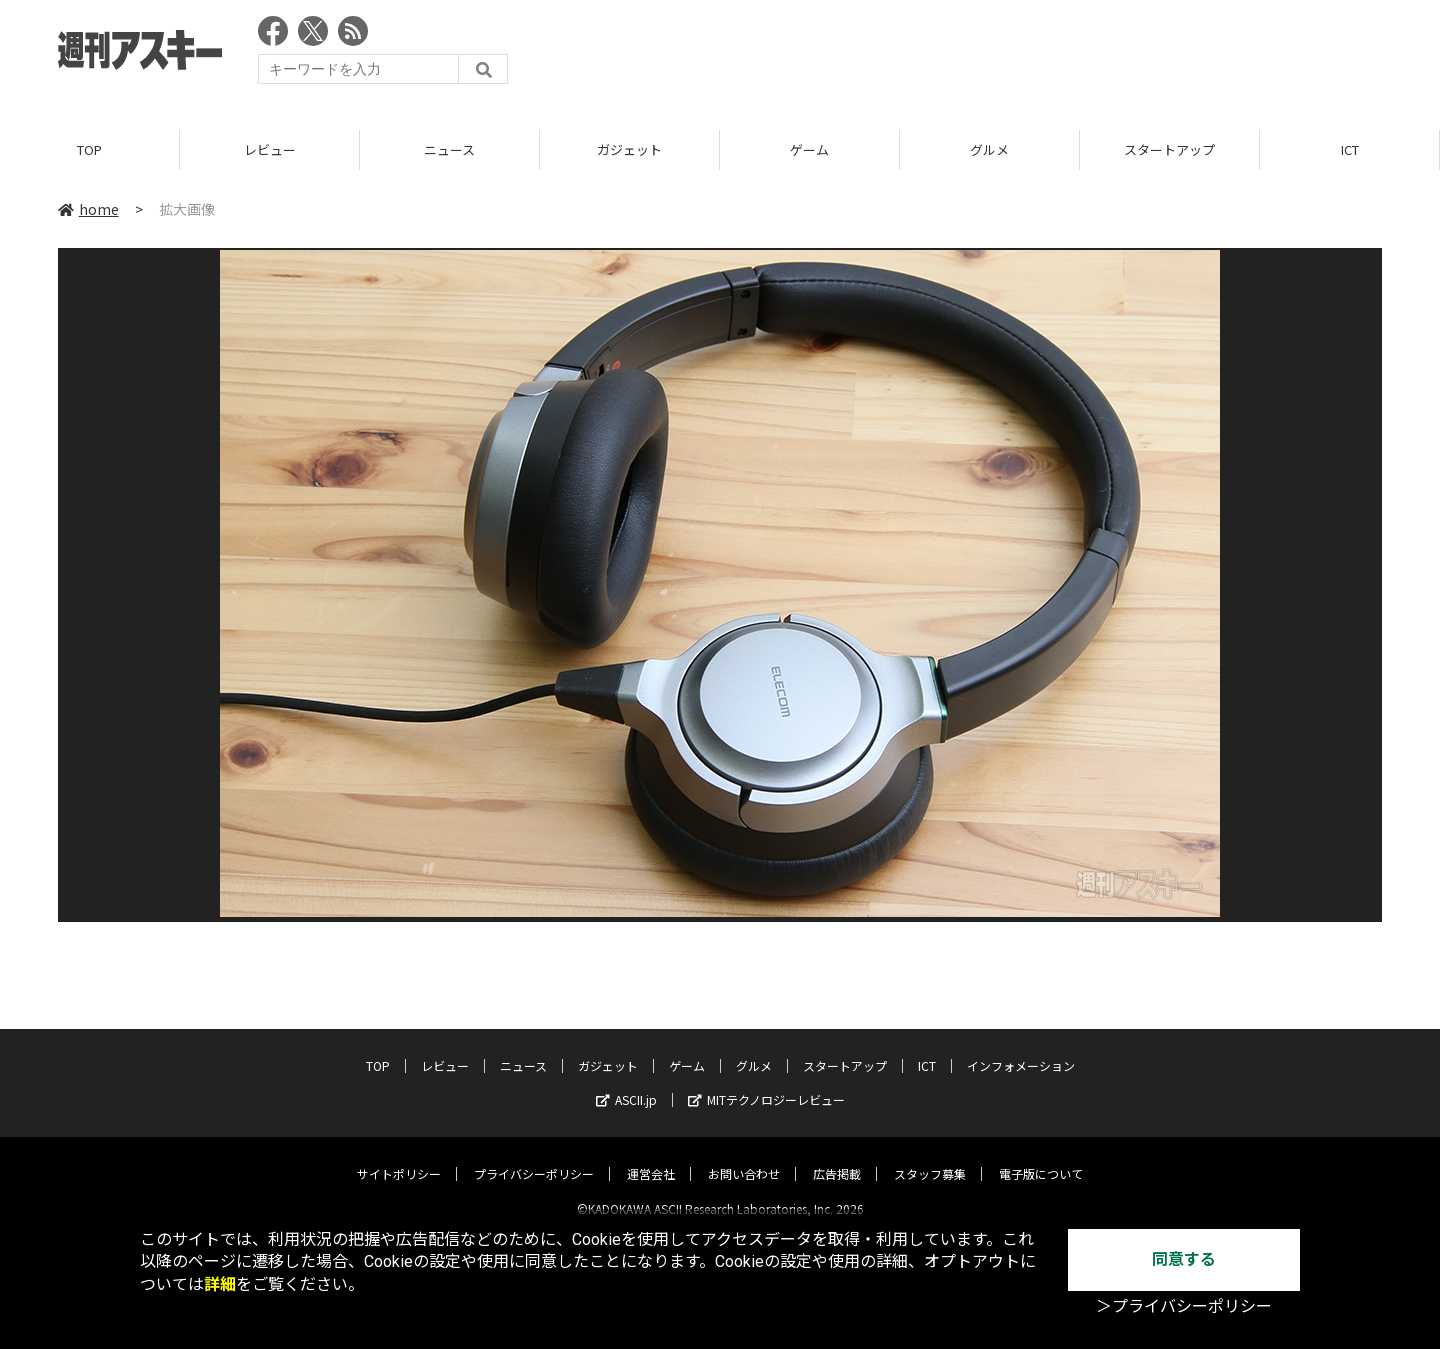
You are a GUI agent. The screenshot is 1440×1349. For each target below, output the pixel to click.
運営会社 (651, 1156)
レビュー (270, 149)
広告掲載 (837, 1156)
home (88, 209)
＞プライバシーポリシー (1184, 1306)
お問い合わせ (744, 1156)
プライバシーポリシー (534, 1156)
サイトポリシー (399, 1156)
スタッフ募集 (930, 1156)
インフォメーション (1021, 1048)
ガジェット (629, 149)
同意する (1184, 1259)
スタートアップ (1169, 149)
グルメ (989, 149)
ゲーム (809, 149)
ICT (1350, 149)
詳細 (220, 1284)
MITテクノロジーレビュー (766, 1082)
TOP (89, 149)
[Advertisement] (1018, 55)
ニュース (449, 149)
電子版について (1041, 1156)
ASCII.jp (626, 1082)
